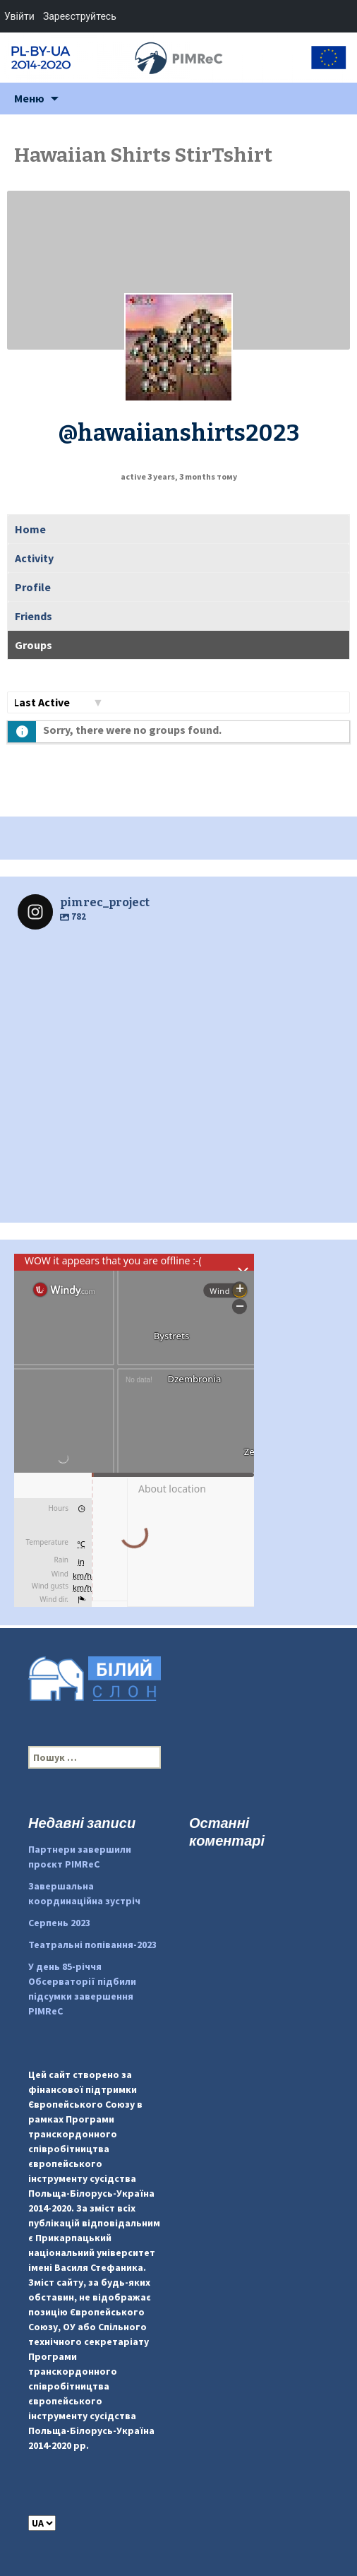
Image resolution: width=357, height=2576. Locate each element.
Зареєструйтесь (79, 16)
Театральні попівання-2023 (92, 1944)
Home (30, 529)
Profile (33, 587)
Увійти (19, 16)
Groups (33, 645)
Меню (29, 98)
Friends (33, 616)
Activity (34, 558)
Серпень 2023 (59, 1922)
